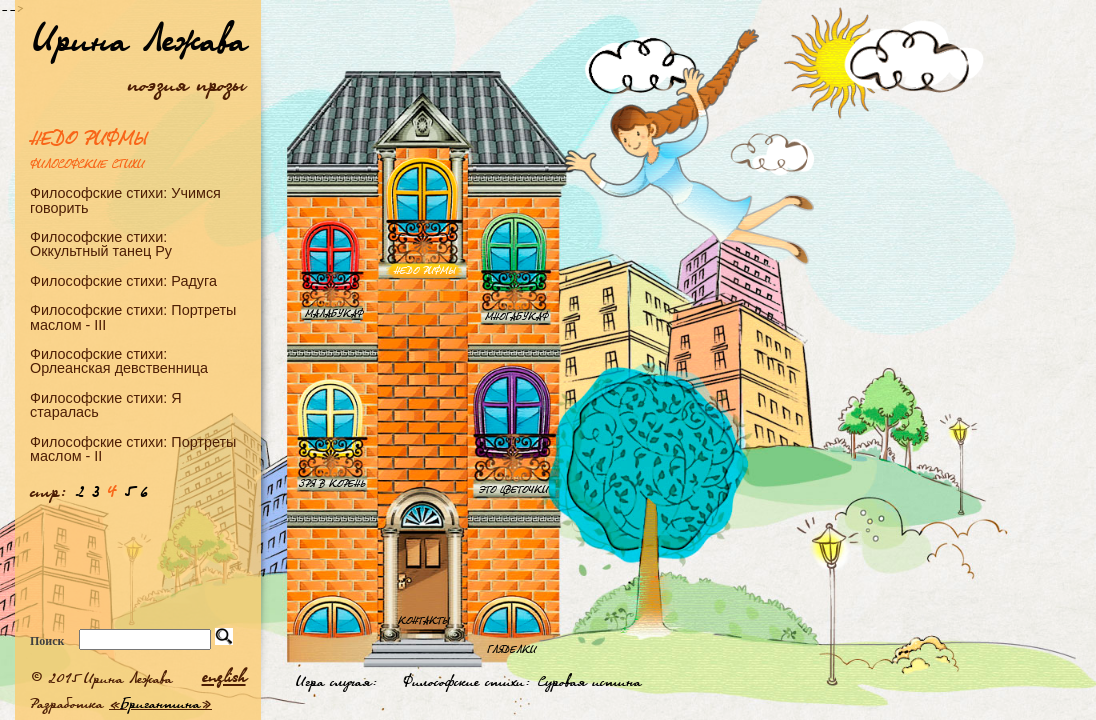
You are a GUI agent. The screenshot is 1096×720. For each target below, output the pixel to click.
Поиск (47, 641)
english (224, 676)
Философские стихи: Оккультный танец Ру (101, 244)
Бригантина (160, 703)
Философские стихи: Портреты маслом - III (133, 317)
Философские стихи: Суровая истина (522, 681)
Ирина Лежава (139, 38)
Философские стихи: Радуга (123, 280)
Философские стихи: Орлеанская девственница (119, 361)
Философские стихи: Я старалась (106, 405)
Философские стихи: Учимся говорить (125, 200)
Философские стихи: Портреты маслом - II (133, 449)
